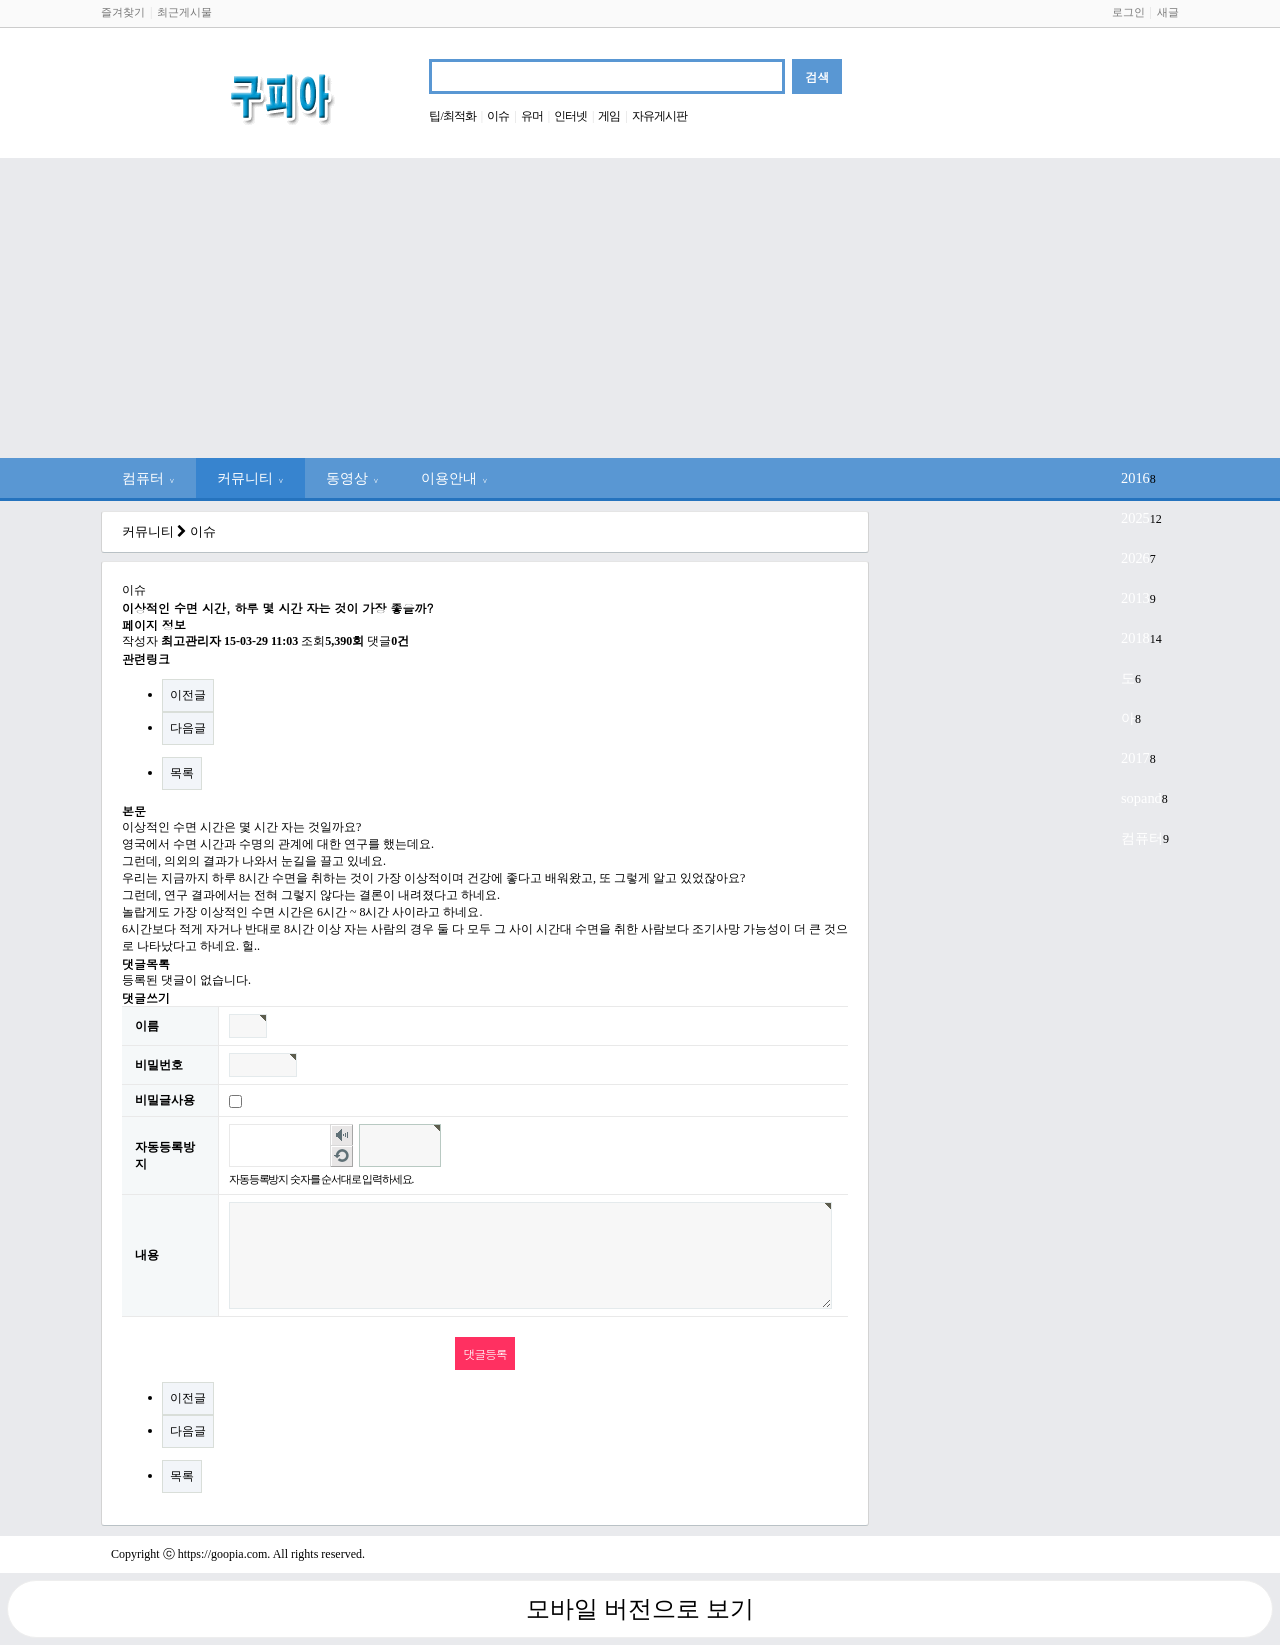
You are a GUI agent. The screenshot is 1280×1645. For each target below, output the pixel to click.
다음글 (188, 728)
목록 (182, 773)
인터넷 (570, 116)
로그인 (1128, 12)
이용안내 (454, 478)
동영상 (352, 478)
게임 (609, 116)
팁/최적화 (452, 116)
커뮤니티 (250, 478)
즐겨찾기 (123, 12)
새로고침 (341, 1156)
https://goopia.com (223, 1554)
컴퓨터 (148, 478)
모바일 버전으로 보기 (640, 1609)
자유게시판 (659, 116)
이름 (147, 1026)
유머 (532, 116)
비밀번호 (159, 1065)
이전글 (188, 695)
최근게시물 (184, 12)
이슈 (498, 116)
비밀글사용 (165, 1100)
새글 (1168, 12)
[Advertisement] (640, 308)
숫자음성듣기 (341, 1135)
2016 (1135, 478)
